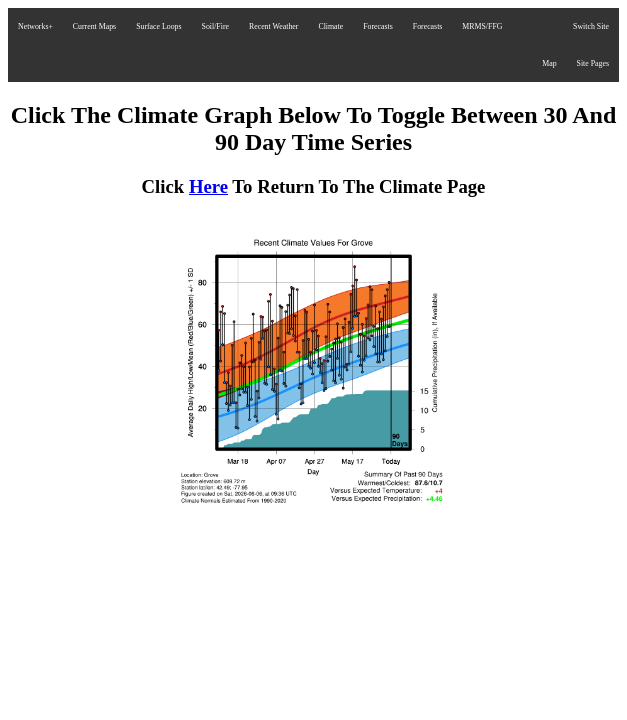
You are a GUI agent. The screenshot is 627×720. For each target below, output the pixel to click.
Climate (330, 26)
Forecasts (378, 26)
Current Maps (94, 26)
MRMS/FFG (482, 26)
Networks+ (35, 26)
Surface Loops (158, 26)
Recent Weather (273, 26)
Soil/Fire (215, 26)
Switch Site (591, 26)
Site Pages (593, 63)
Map (549, 63)
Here (208, 186)
